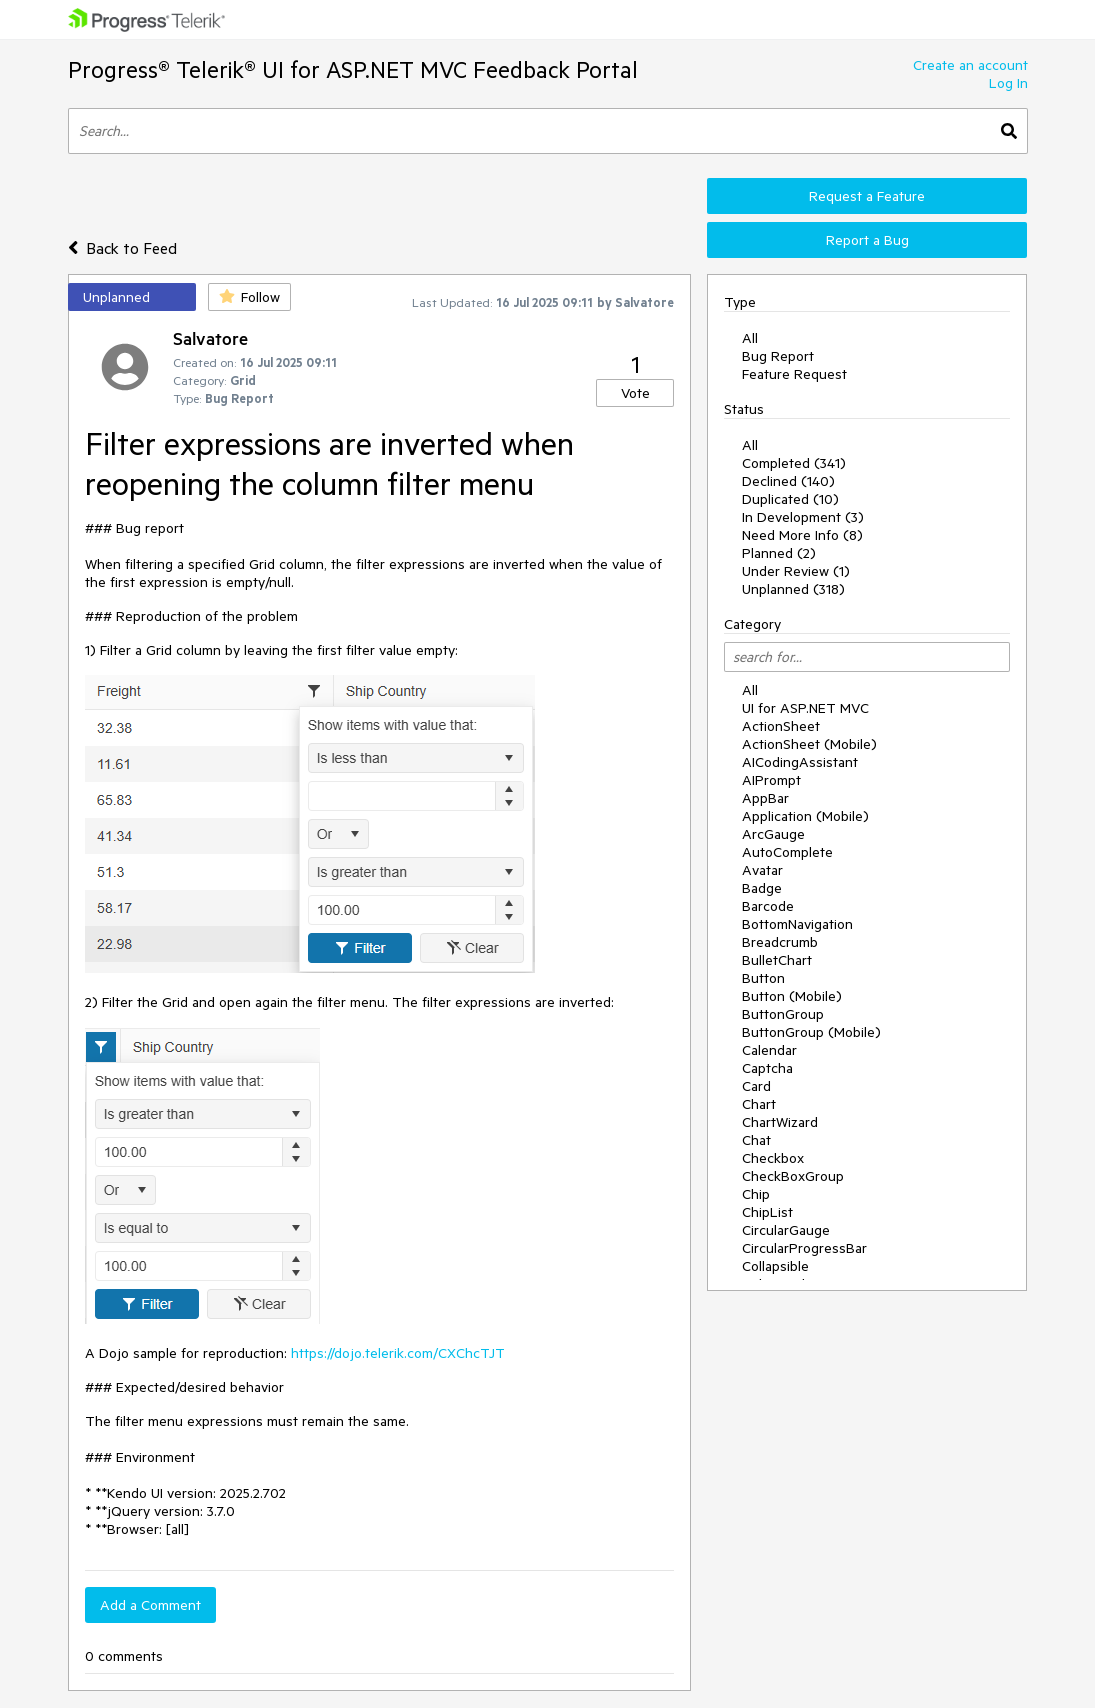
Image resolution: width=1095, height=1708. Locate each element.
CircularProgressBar (804, 1248)
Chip (756, 1194)
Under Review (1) (796, 571)
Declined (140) (788, 481)
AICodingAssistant (800, 762)
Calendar (769, 1050)
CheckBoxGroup (793, 1176)
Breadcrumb (780, 942)
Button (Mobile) (792, 996)
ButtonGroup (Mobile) (811, 1032)
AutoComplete (787, 852)
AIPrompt (771, 780)
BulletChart (777, 960)
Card (756, 1086)
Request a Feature (867, 196)
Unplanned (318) (793, 589)
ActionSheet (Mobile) (809, 744)
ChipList (767, 1212)
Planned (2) (779, 553)
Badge (762, 888)
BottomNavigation (797, 924)
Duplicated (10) (790, 499)
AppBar (765, 798)
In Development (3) (803, 517)
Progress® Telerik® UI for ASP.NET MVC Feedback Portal (353, 69)
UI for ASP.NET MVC (805, 708)
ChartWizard (780, 1122)
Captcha (767, 1068)
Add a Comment (150, 1605)
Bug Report (778, 356)
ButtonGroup (783, 1014)
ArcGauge (773, 834)
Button (763, 978)
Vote (635, 393)
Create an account (970, 65)
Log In (1008, 83)
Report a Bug (867, 240)
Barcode (768, 906)
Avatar (762, 870)
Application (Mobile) (805, 816)
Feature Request (794, 374)
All (750, 338)
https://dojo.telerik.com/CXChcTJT (398, 1353)
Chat (756, 1140)
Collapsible (775, 1266)
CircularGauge (786, 1230)
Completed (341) (794, 463)
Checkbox (773, 1158)
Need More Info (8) (802, 535)
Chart (759, 1104)
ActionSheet (781, 726)
